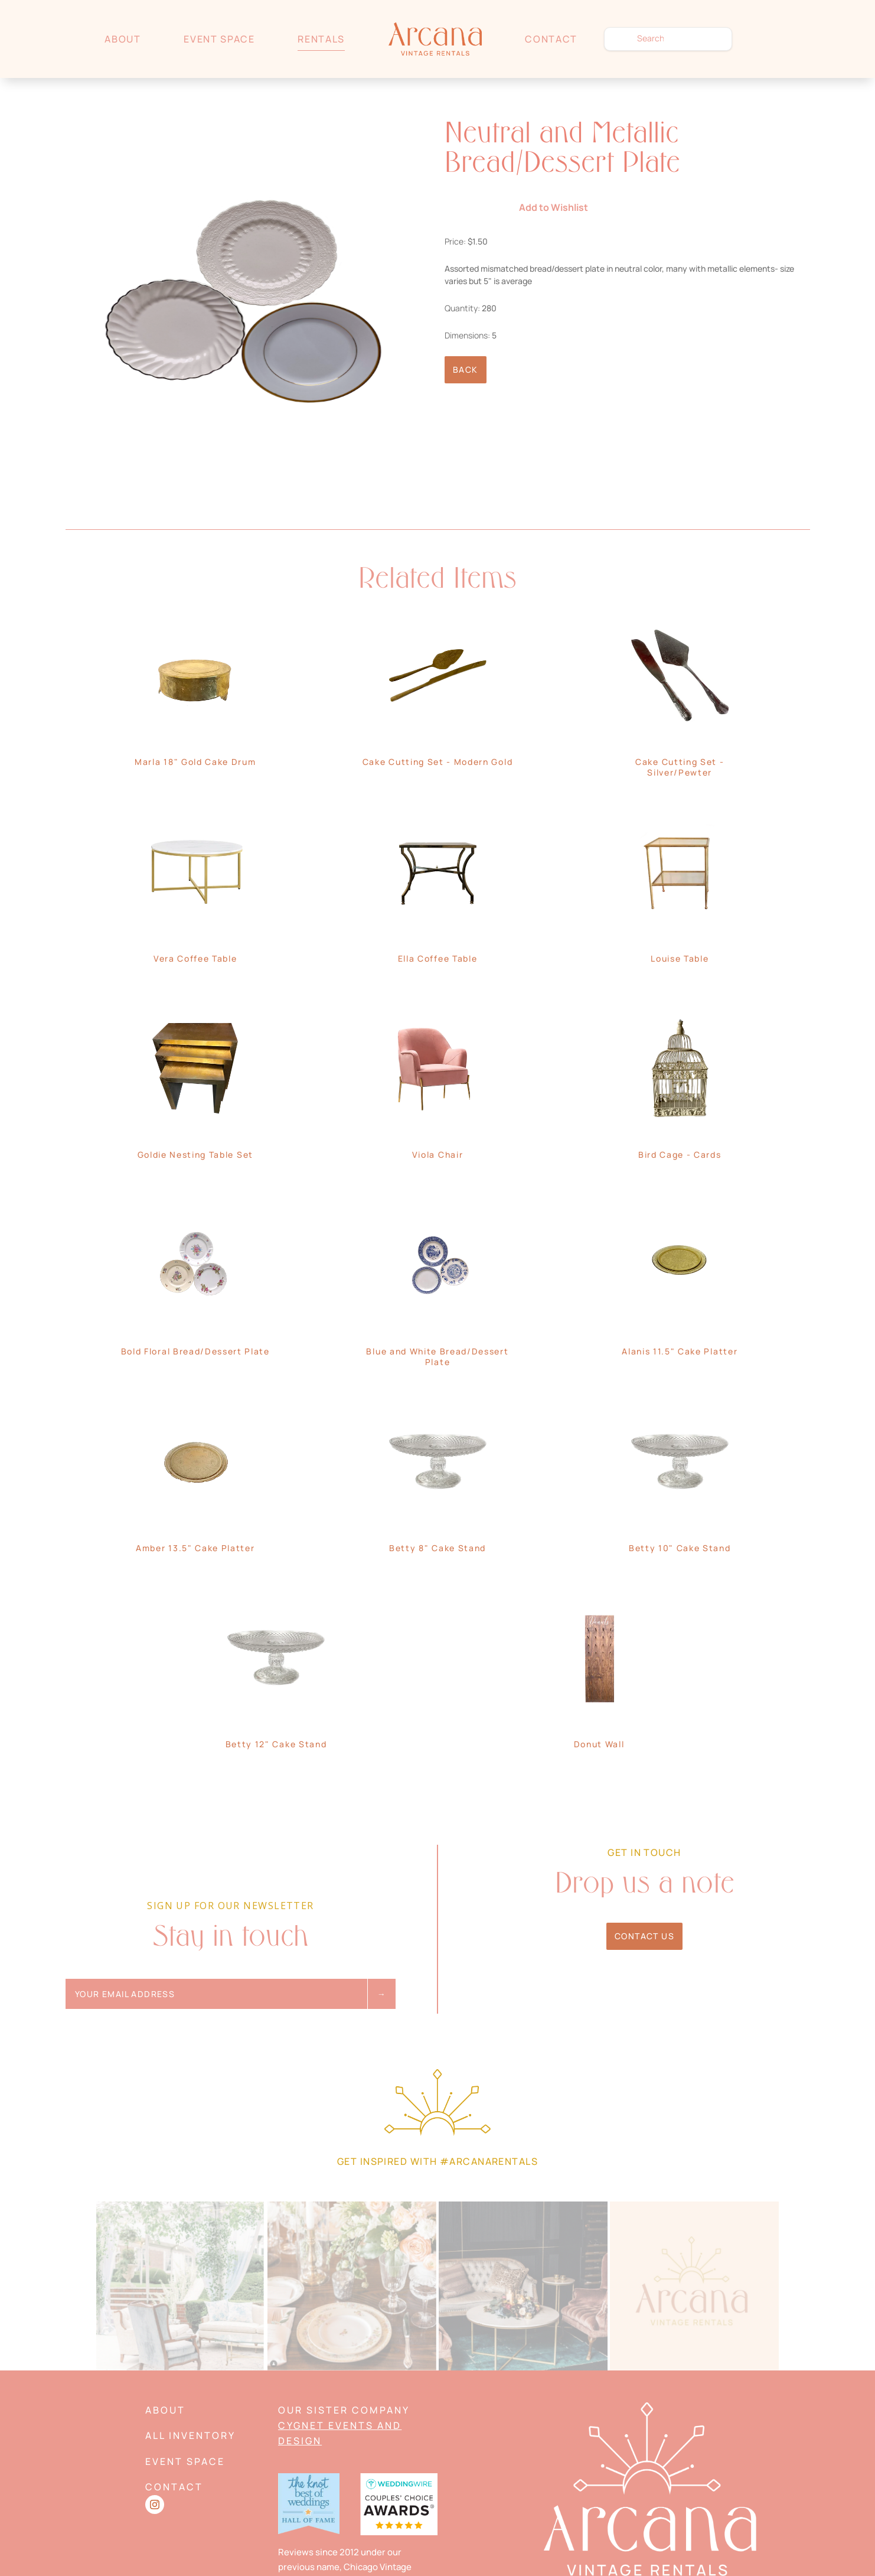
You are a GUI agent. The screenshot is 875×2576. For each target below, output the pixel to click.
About (123, 38)
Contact (551, 38)
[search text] (668, 39)
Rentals (321, 38)
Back (465, 369)
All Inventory (190, 2435)
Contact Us (644, 1936)
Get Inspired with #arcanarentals (437, 2161)
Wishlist (764, 38)
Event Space (219, 38)
